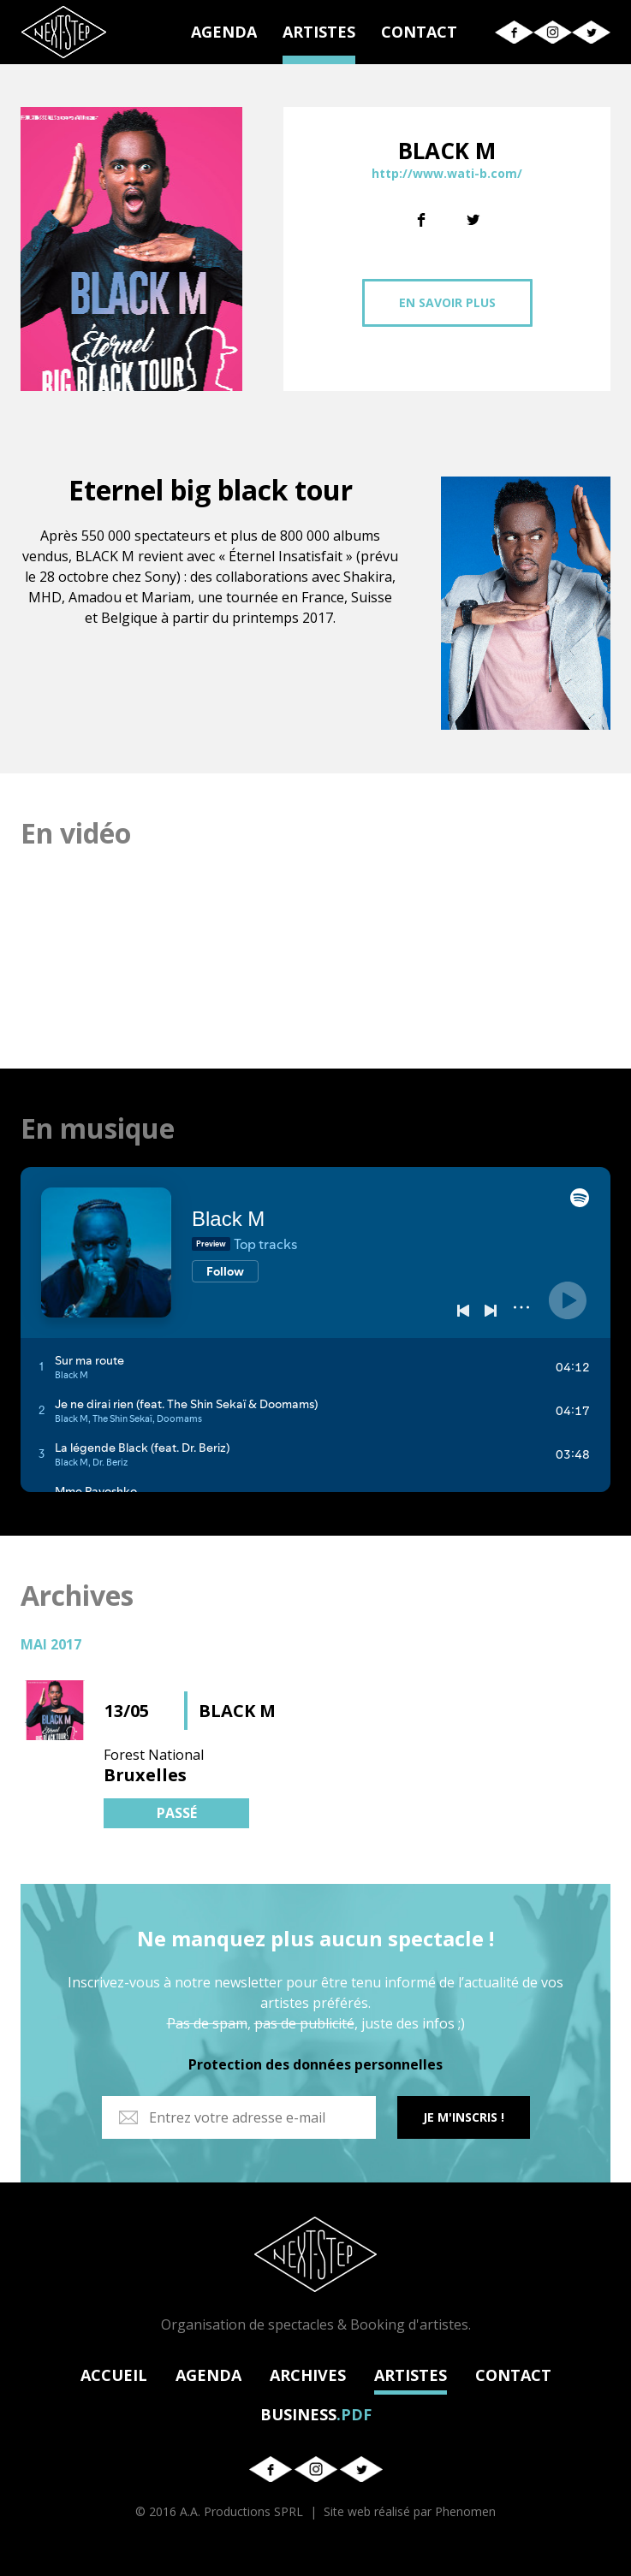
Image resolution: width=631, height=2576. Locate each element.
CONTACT (419, 31)
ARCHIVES (308, 2375)
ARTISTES (319, 31)
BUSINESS (316, 2414)
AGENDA (224, 31)
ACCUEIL (113, 2375)
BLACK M (237, 1710)
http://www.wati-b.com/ (447, 173)
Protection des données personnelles (315, 2064)
